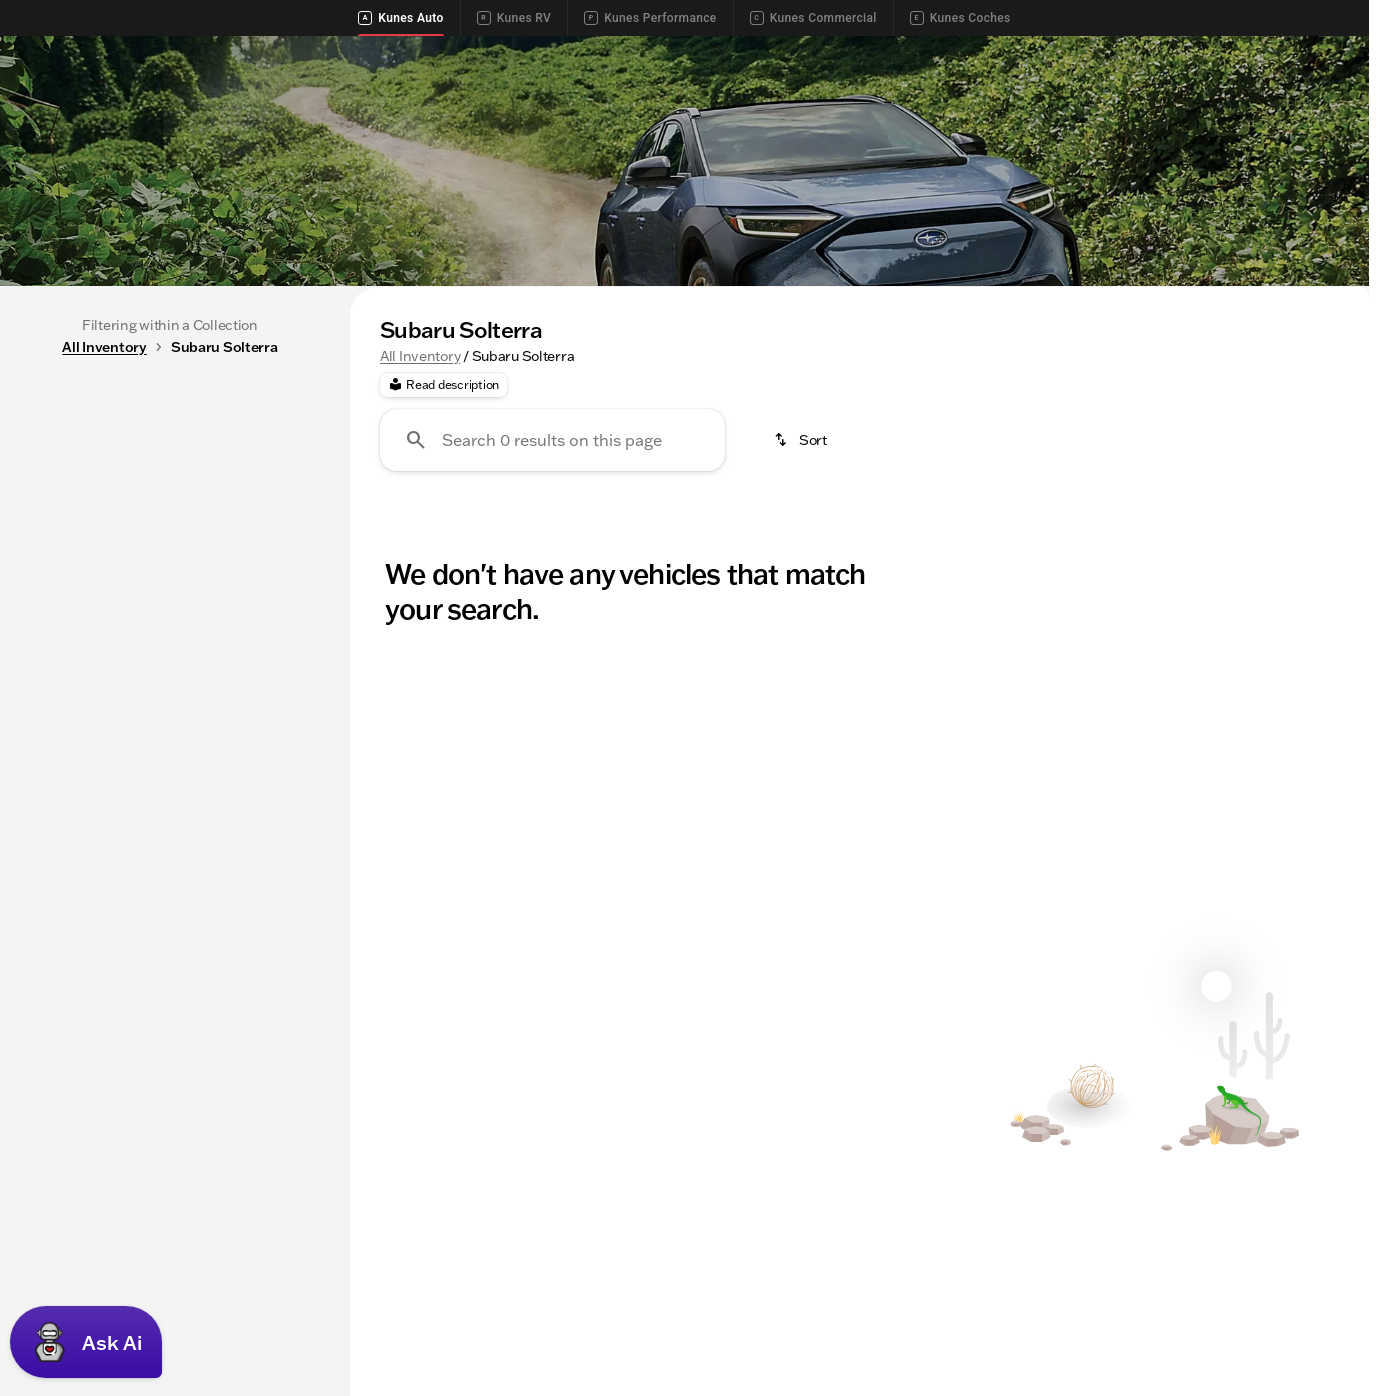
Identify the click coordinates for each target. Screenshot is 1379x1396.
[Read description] (443, 575)
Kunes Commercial (813, 18)
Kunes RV (514, 18)
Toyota (1009, 435)
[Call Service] (1137, 52)
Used (826, 435)
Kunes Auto (400, 18)
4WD (915, 435)
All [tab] (170, 502)
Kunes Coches (960, 18)
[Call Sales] (1043, 52)
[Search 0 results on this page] (552, 630)
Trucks (487, 435)
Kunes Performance (650, 18)
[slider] (47, 640)
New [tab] (66, 502)
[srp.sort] (802, 630)
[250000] (262, 743)
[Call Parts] (1231, 52)
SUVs (391, 435)
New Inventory (702, 435)
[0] (64, 743)
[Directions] (1319, 52)
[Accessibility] (55, 52)
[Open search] (1323, 103)
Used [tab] (274, 502)
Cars (579, 435)
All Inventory (420, 545)
